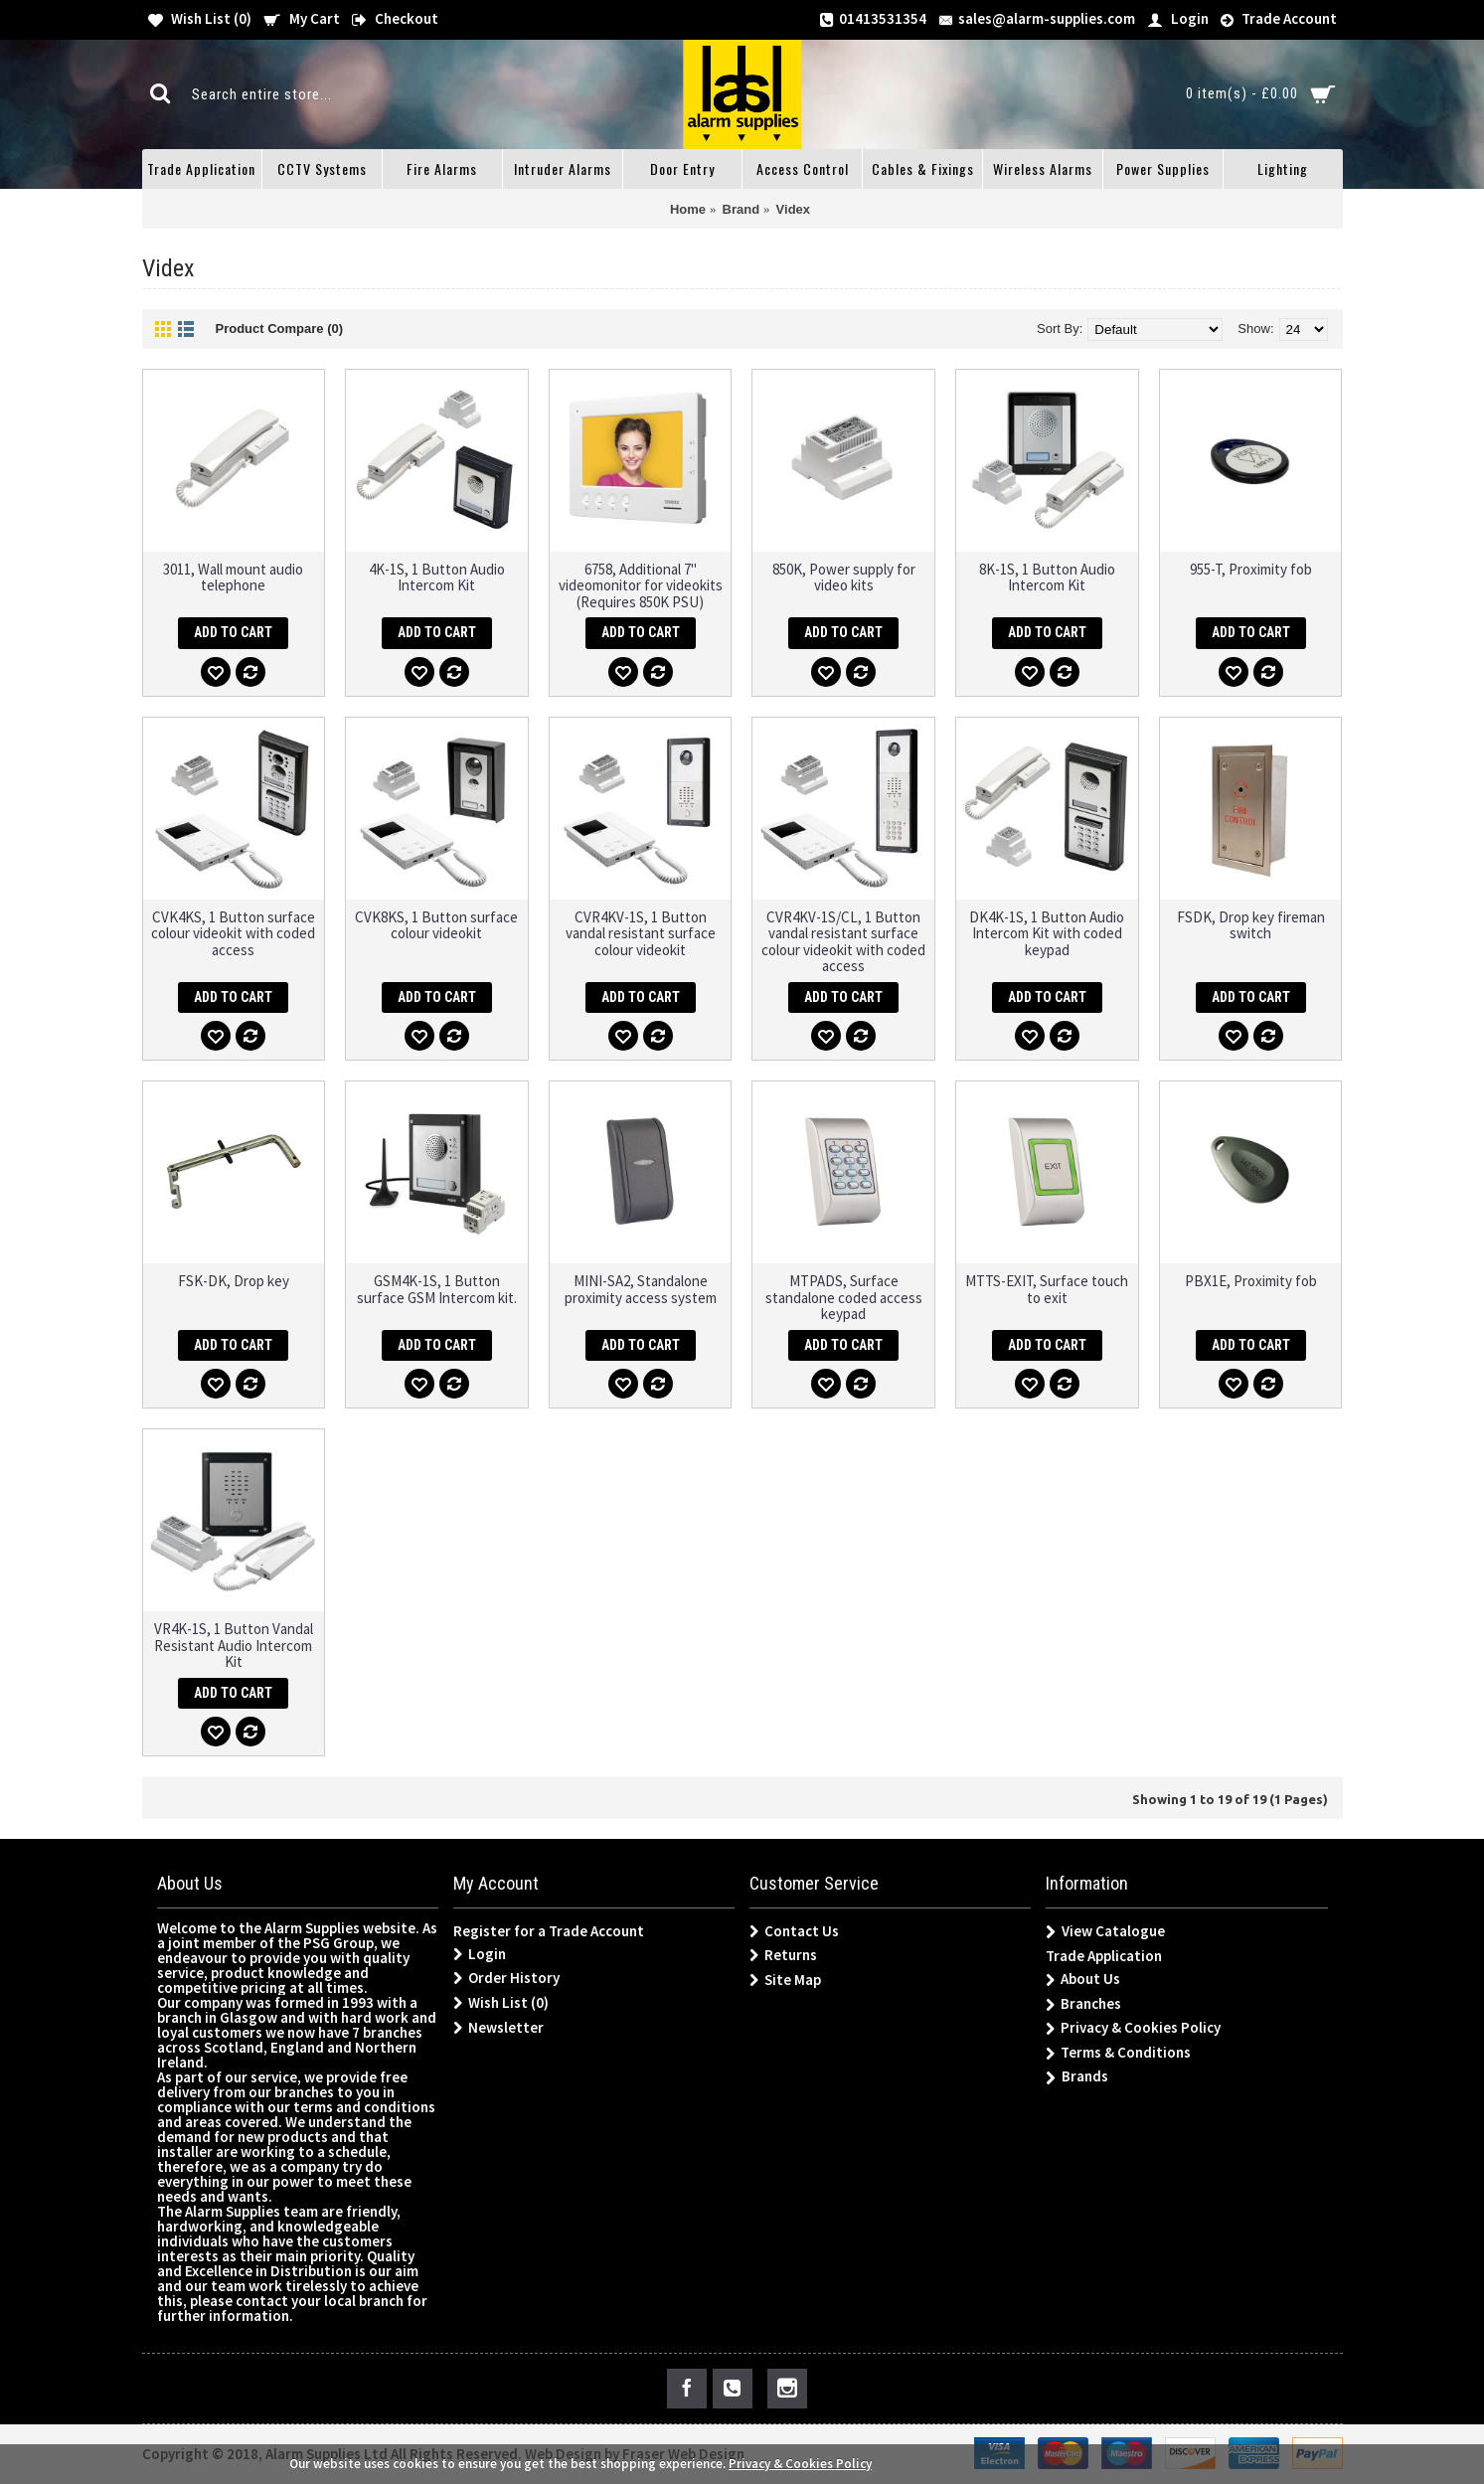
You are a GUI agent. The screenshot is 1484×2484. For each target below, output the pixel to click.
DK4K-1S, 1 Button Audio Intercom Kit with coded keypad (1046, 933)
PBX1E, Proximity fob (1251, 1280)
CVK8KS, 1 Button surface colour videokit (436, 925)
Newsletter (498, 2028)
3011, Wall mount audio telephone (233, 577)
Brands (1077, 2077)
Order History (506, 1978)
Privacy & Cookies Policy (1133, 2028)
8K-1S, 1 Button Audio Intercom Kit (1047, 577)
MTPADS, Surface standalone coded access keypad (843, 1297)
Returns (783, 1955)
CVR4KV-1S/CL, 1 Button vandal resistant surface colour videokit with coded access (843, 942)
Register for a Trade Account (548, 1930)
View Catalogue (1105, 1931)
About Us (1083, 1979)
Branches (1083, 2004)
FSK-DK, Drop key (233, 1280)
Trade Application (1104, 1955)
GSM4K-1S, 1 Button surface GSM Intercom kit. (437, 1289)
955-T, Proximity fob (1251, 569)
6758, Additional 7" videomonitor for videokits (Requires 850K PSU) (641, 585)
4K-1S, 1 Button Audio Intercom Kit (437, 577)
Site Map (785, 1980)
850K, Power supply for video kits (843, 577)
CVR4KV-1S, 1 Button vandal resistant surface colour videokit (641, 933)
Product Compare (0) (280, 328)
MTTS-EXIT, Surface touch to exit (1046, 1289)
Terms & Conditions (1118, 2053)
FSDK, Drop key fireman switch (1251, 925)
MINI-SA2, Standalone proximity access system (641, 1289)
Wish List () (501, 2003)
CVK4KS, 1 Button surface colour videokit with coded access (233, 933)
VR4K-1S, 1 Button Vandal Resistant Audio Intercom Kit (233, 1645)
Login (479, 1954)
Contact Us (794, 1931)
